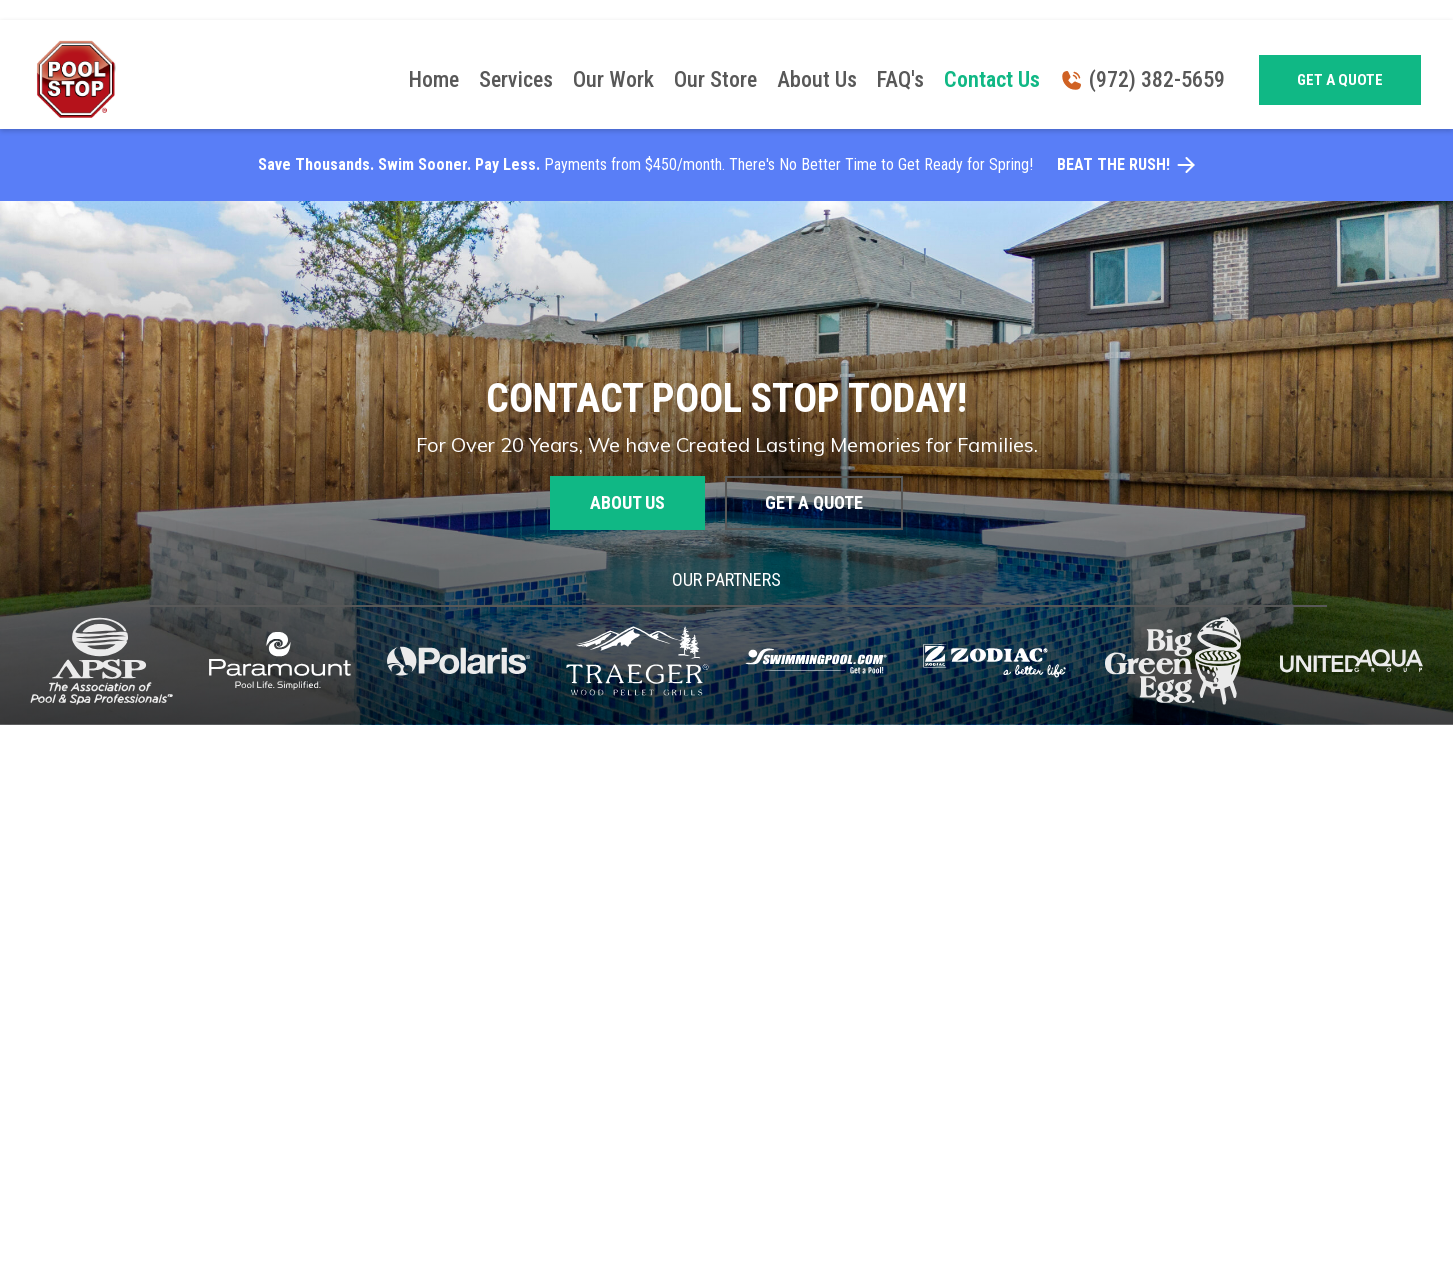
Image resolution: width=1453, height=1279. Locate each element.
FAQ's (900, 80)
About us (627, 502)
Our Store (715, 80)
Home (434, 80)
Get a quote (1340, 80)
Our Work (613, 80)
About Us (817, 80)
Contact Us (992, 80)
